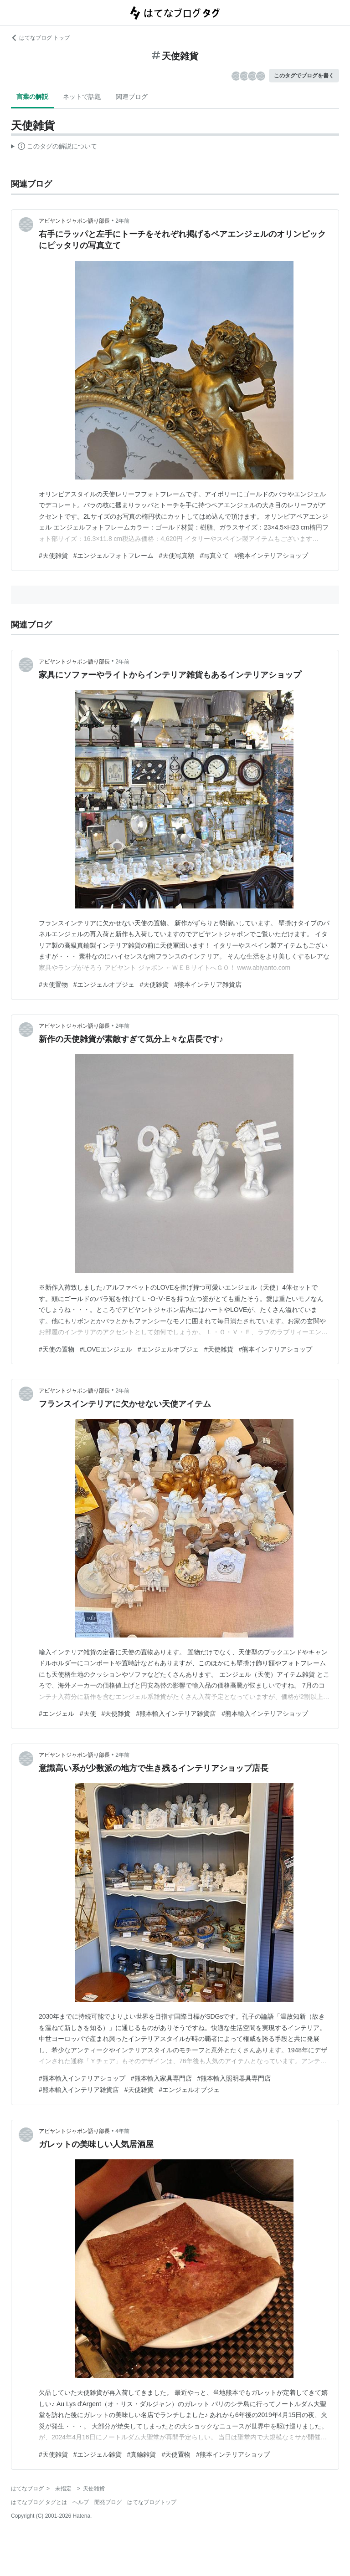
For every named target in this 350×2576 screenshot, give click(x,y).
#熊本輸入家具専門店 (161, 2078)
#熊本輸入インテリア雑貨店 (176, 1713)
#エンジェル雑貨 (97, 2454)
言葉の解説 (32, 96)
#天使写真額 (177, 555)
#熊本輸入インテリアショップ (264, 1713)
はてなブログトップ (151, 2502)
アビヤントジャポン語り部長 (74, 221)
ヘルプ (80, 2502)
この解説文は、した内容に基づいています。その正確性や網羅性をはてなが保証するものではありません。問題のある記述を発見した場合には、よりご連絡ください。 (54, 147)
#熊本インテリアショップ (271, 555)
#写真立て (214, 555)
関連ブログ (132, 96)
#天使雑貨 (53, 555)
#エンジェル (56, 1713)
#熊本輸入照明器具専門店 (234, 2078)
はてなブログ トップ (40, 38)
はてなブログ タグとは (39, 2502)
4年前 (122, 2131)
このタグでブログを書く (304, 75)
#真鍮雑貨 (141, 2454)
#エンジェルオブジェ (103, 984)
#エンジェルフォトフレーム (113, 555)
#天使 (88, 1713)
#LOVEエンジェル (106, 1349)
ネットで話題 (82, 96)
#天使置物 (53, 984)
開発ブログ (108, 2502)
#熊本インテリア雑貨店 (208, 984)
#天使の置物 (56, 1349)
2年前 (122, 221)
